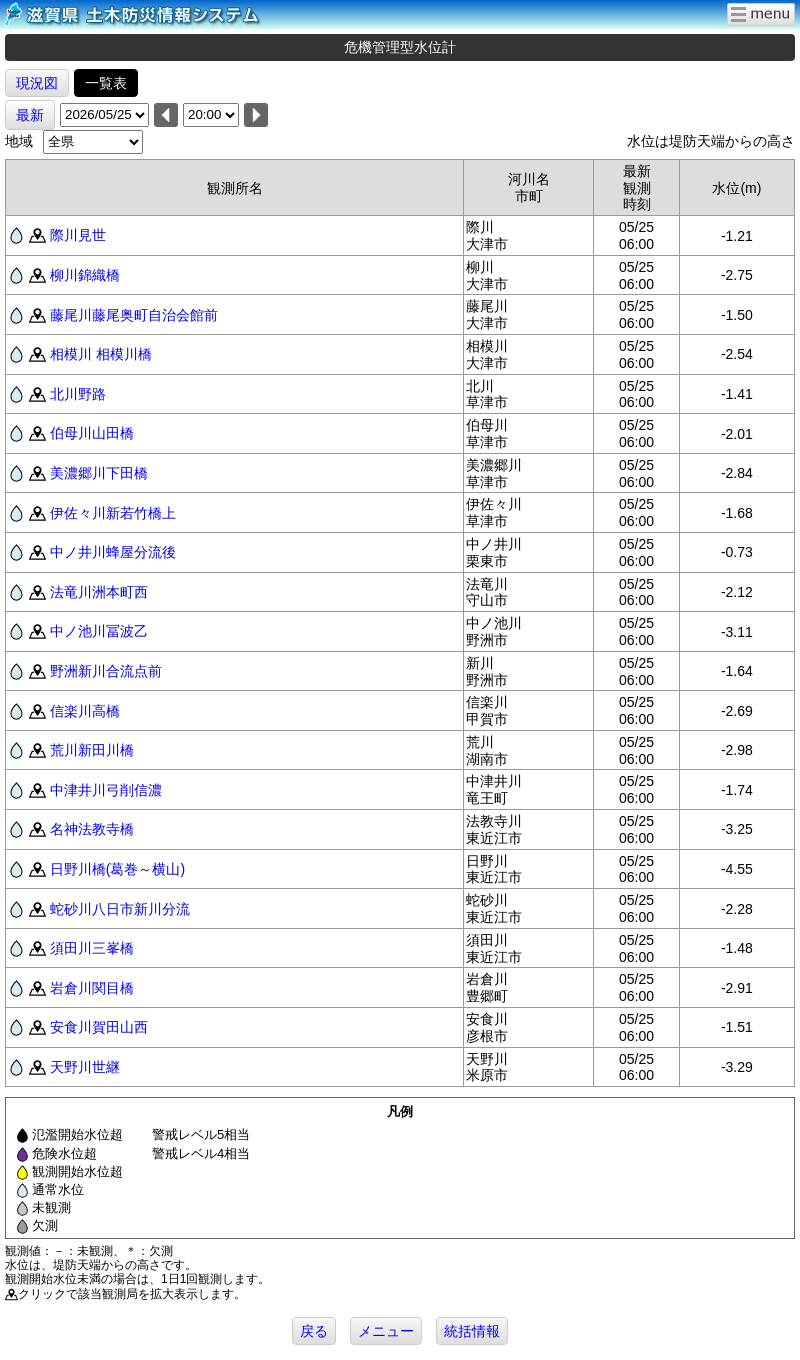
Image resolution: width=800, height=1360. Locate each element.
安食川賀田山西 (99, 1027)
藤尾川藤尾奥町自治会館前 (134, 315)
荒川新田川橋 (92, 750)
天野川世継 (85, 1067)
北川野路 (78, 394)
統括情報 (472, 1331)
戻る (314, 1331)
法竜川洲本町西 (99, 592)
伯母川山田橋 (92, 433)
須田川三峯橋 (92, 948)
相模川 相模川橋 (101, 354)
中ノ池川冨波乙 (99, 631)
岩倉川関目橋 (92, 988)
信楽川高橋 (85, 711)
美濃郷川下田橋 (99, 473)
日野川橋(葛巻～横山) (117, 869)
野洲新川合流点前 (106, 671)
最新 (30, 115)
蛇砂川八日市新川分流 (120, 909)
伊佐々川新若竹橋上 (113, 513)
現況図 (37, 83)
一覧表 (106, 83)
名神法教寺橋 (92, 829)
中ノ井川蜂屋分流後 (113, 552)
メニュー (386, 1331)
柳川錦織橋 (85, 275)
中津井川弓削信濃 (106, 790)
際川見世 (78, 235)
